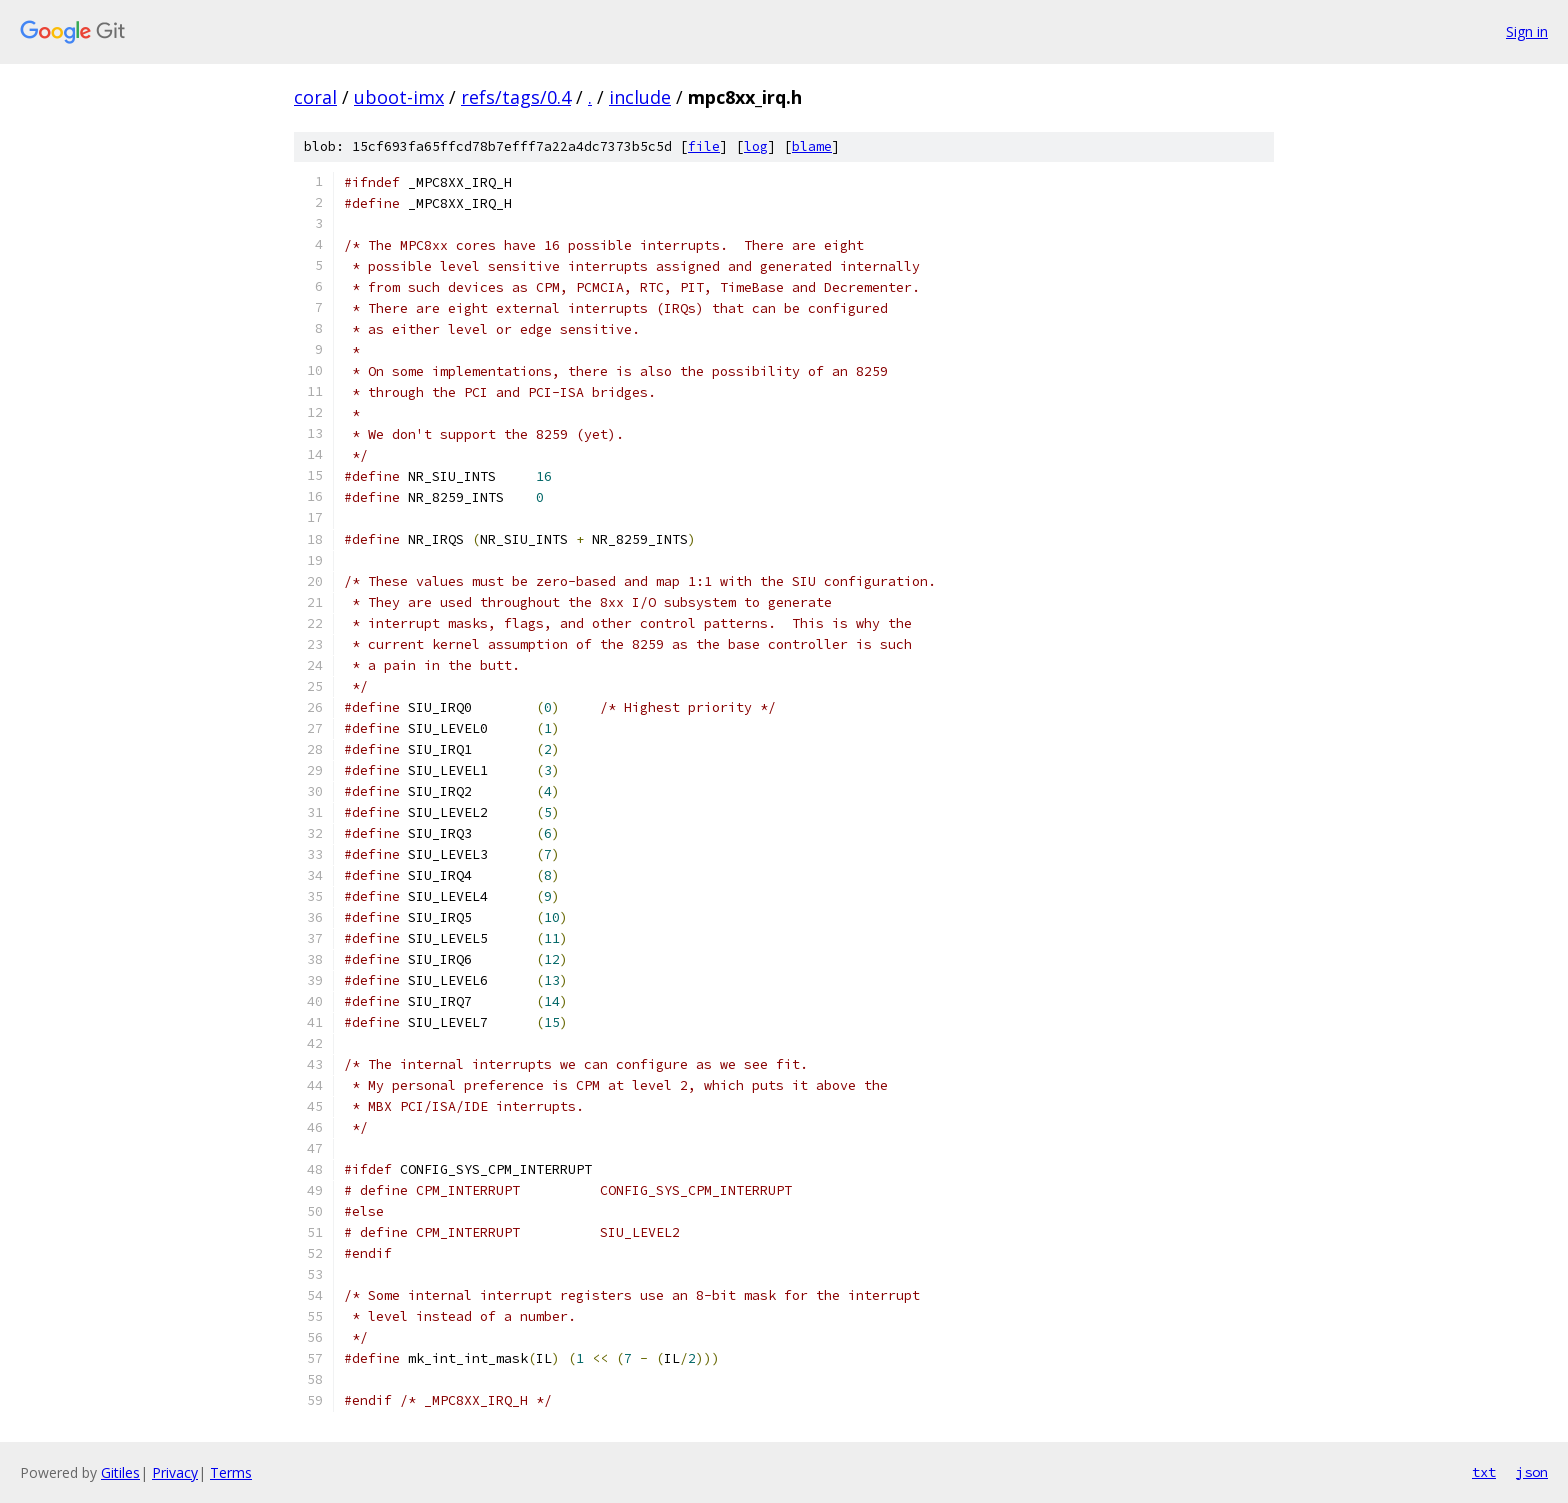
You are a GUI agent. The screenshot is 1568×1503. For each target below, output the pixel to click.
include (640, 97)
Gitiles (120, 1472)
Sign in (1527, 31)
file (704, 146)
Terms (231, 1472)
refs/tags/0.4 (516, 97)
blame (812, 146)
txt (1484, 1472)
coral (315, 97)
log (756, 146)
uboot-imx (399, 97)
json (1532, 1472)
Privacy (175, 1472)
